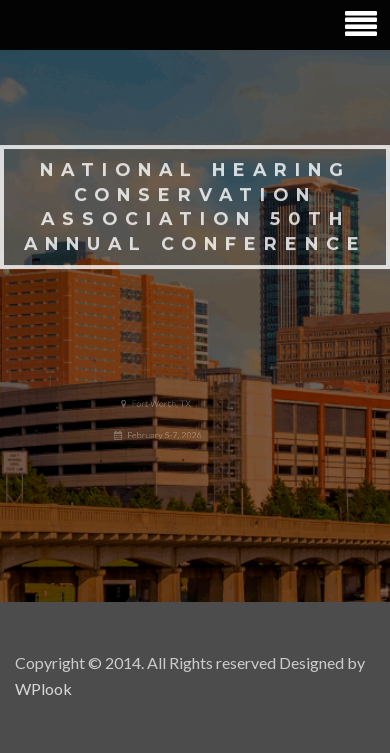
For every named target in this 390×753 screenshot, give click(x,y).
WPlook (43, 688)
